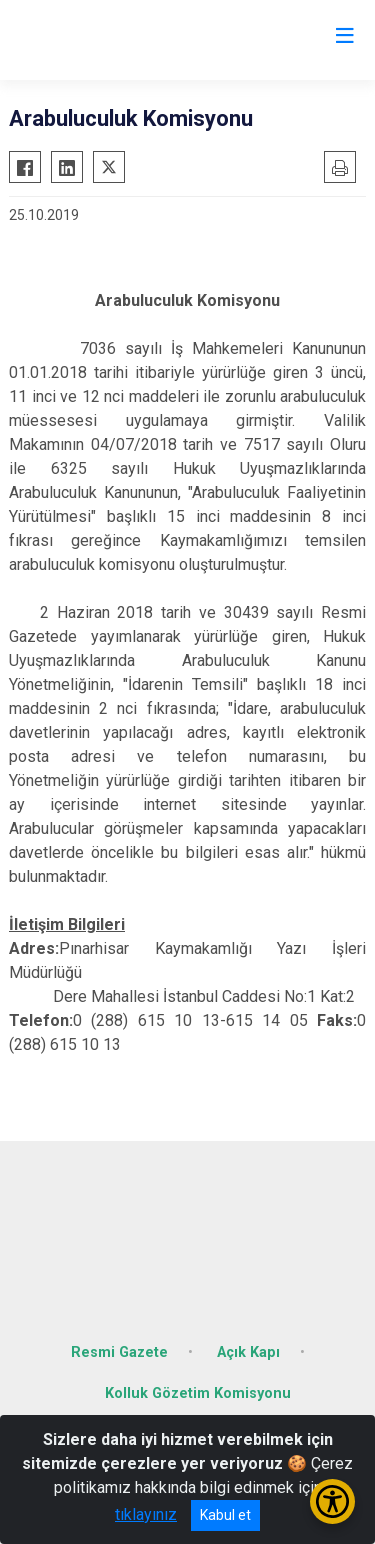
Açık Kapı (248, 1352)
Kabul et (225, 1515)
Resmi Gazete (119, 1352)
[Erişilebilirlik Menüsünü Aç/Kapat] (332, 1501)
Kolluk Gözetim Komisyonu (198, 1393)
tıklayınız (146, 1514)
